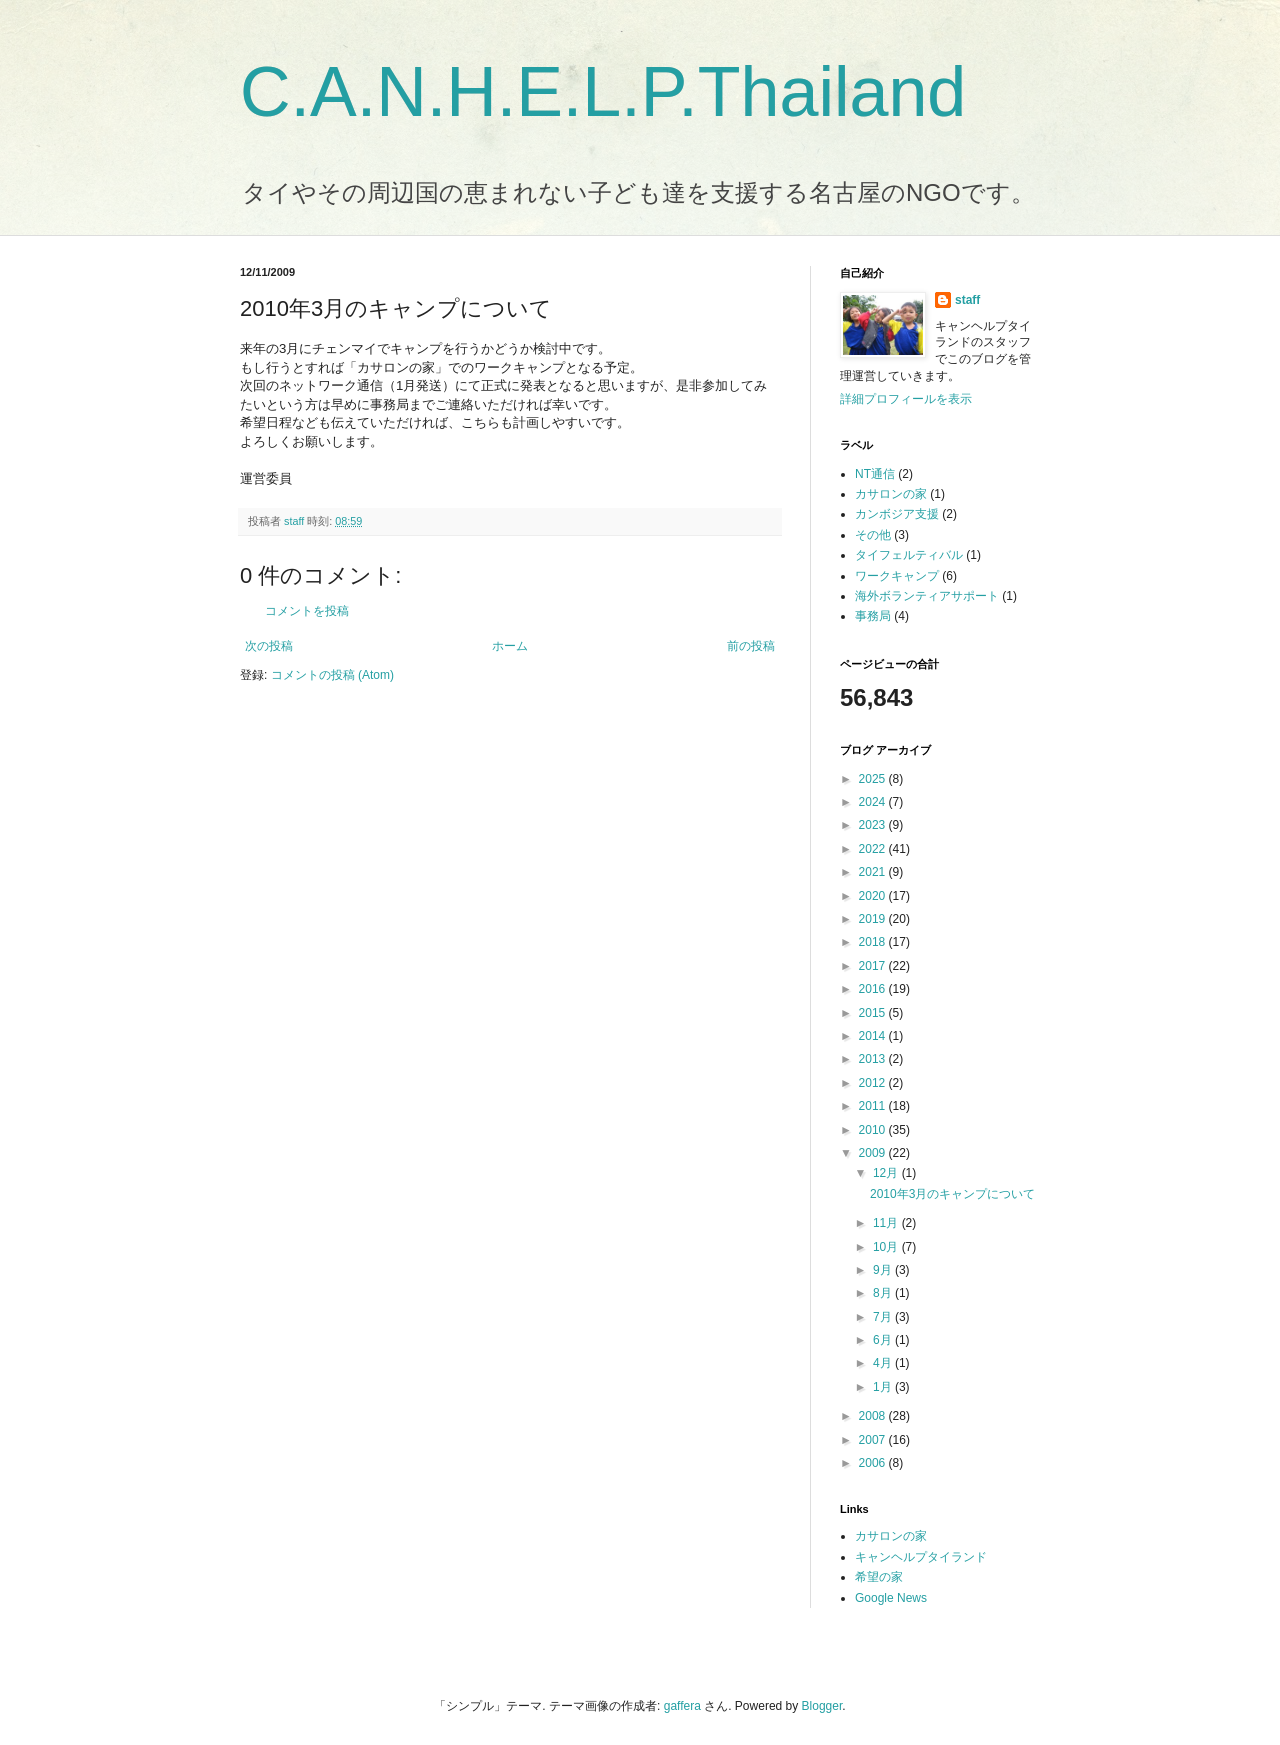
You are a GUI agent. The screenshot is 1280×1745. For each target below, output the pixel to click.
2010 (874, 1130)
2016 (874, 989)
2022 (874, 849)
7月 (884, 1317)
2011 (874, 1106)
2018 (874, 942)
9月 (884, 1270)
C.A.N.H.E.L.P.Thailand (603, 92)
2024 (874, 802)
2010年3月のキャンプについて (952, 1194)
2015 (874, 1013)
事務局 (873, 616)
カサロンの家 (891, 494)
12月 (887, 1173)
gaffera (682, 1706)
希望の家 (879, 1577)
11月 (887, 1223)
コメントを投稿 (307, 611)
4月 (884, 1363)
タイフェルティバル (909, 555)
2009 (874, 1153)
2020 (874, 896)
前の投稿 (751, 646)
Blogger (822, 1706)
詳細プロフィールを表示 (906, 399)
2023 (874, 825)
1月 (884, 1387)
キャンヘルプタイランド (921, 1557)
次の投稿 (269, 646)
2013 (874, 1059)
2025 (874, 779)
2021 (874, 872)
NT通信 (875, 474)
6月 (884, 1340)
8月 (884, 1293)
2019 (874, 919)
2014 (874, 1036)
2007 (874, 1440)
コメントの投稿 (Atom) (332, 675)
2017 (874, 966)
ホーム (510, 646)
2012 (874, 1083)
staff (967, 300)
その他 (873, 535)
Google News (891, 1598)
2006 (874, 1463)
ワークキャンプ (897, 576)
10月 (887, 1247)
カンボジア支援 (897, 514)
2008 (874, 1416)
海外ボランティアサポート (927, 596)
